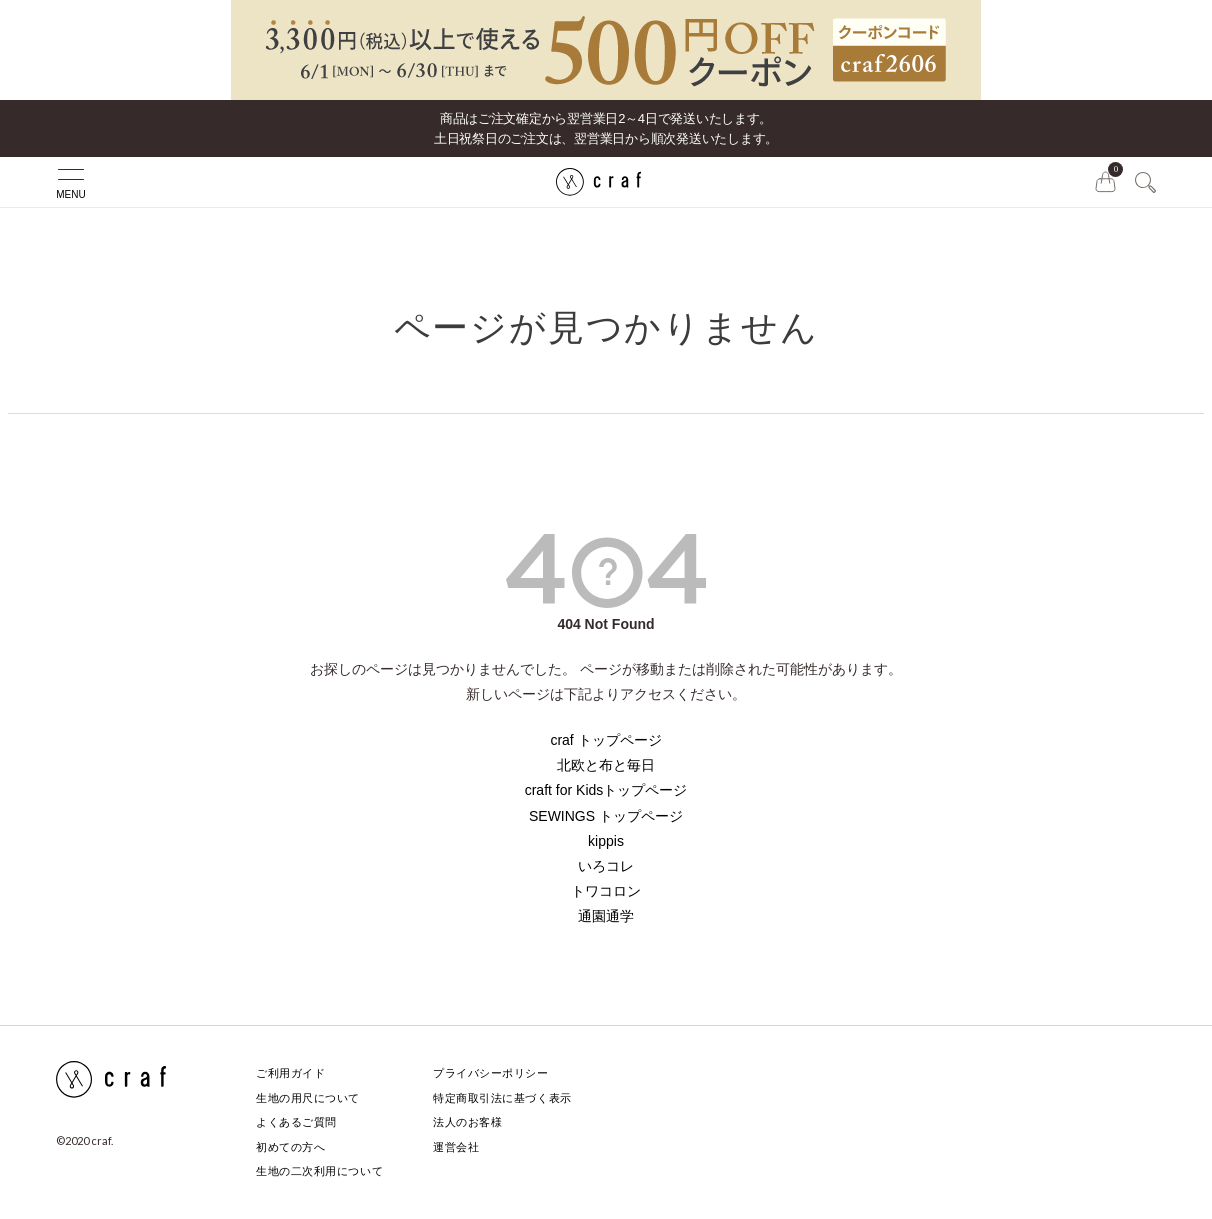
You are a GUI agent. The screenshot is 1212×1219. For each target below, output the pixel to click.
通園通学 (606, 916)
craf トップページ (605, 740)
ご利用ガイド (290, 1073)
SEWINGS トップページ (606, 816)
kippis (606, 841)
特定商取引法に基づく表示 (502, 1098)
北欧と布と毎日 (606, 765)
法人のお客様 (467, 1122)
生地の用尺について (308, 1098)
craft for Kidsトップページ (606, 790)
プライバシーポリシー (491, 1073)
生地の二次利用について (319, 1171)
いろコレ (606, 866)
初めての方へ (290, 1147)
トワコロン (606, 891)
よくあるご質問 (296, 1122)
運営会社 (456, 1147)
